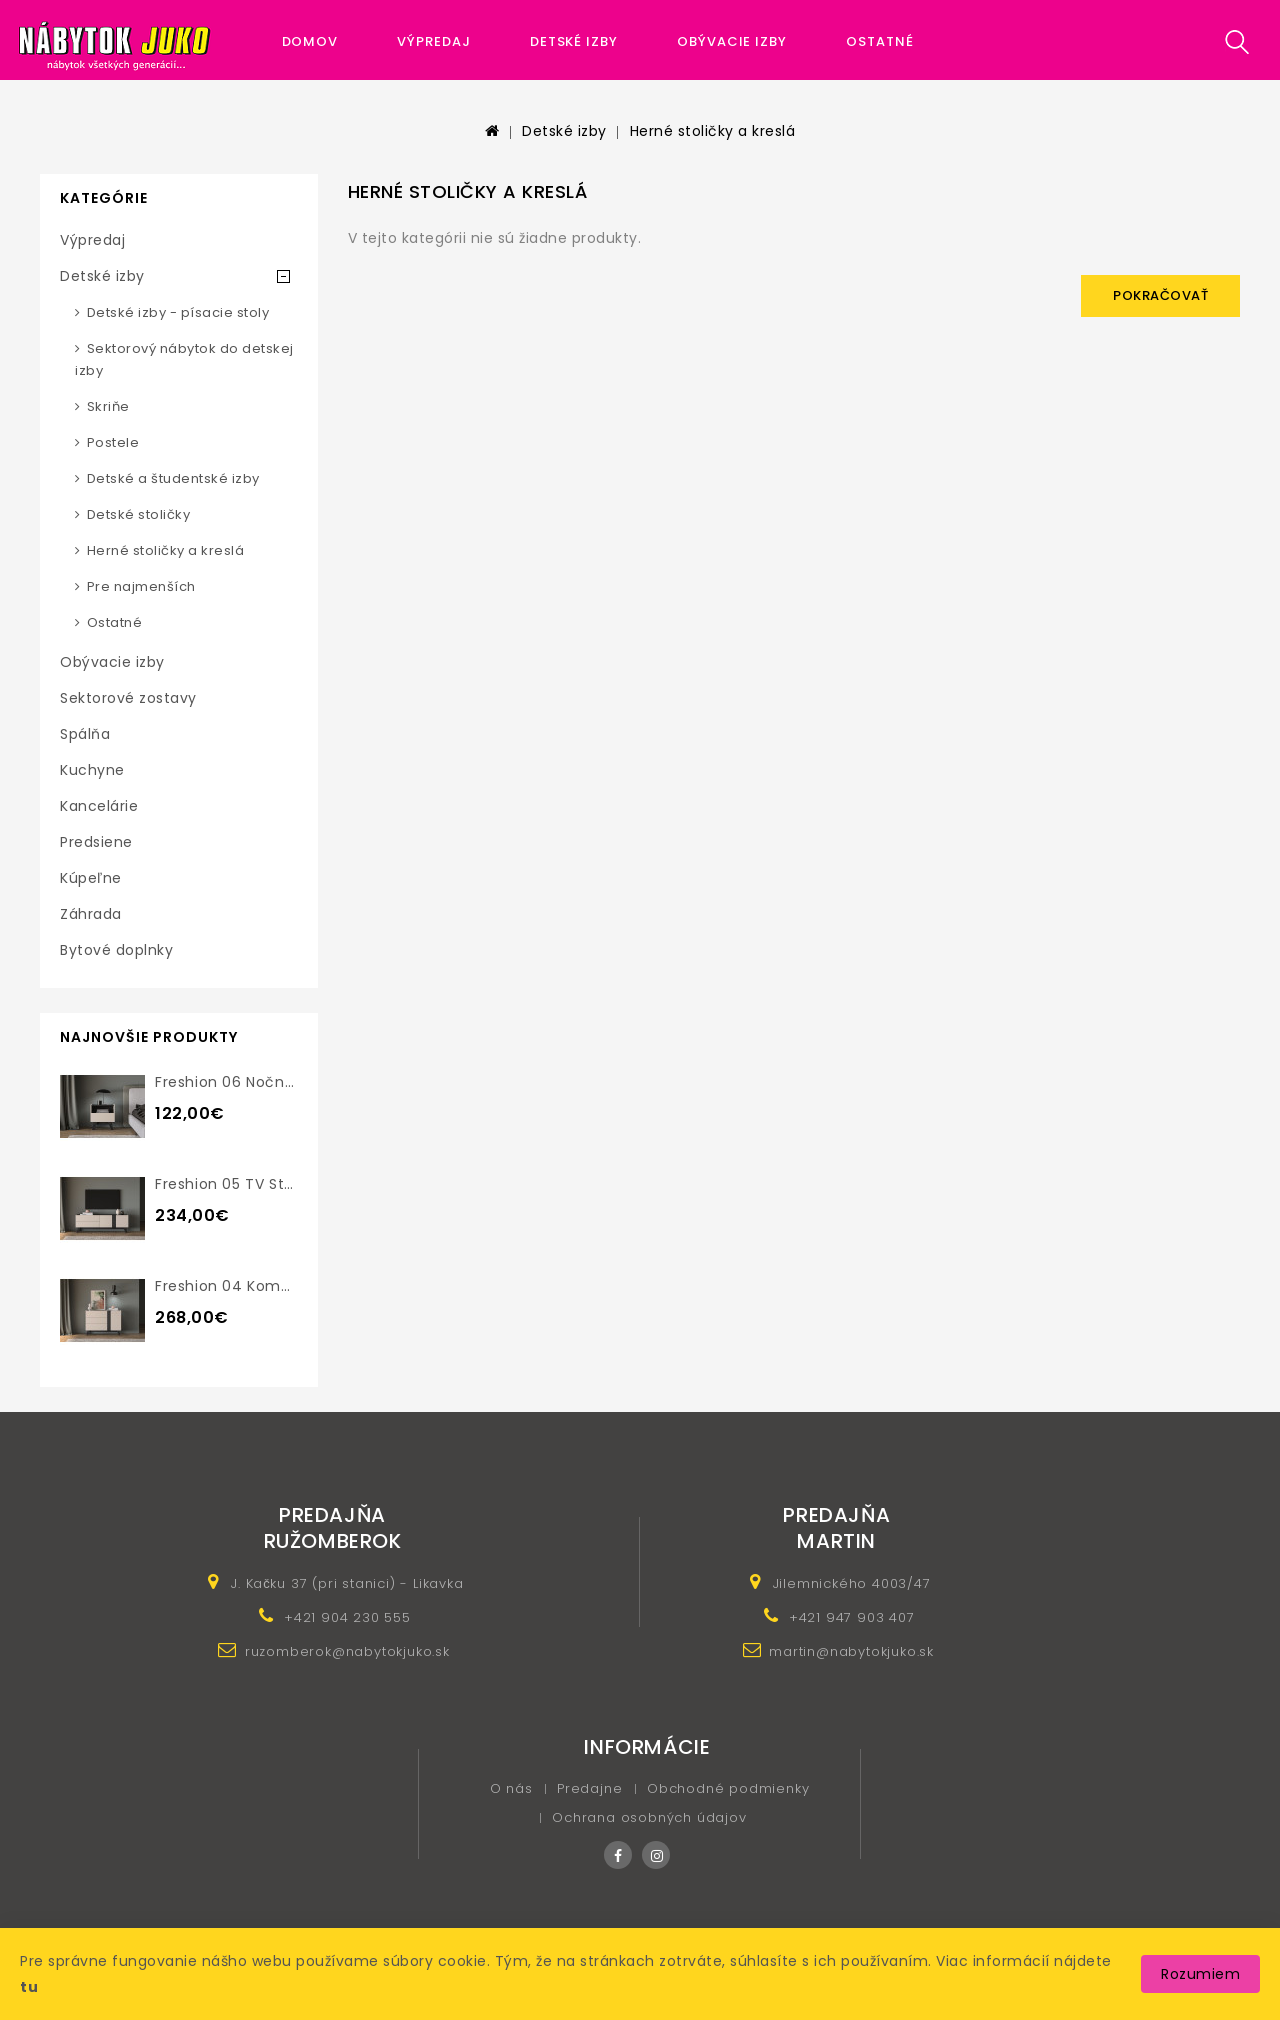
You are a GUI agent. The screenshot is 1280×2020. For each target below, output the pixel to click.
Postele (113, 442)
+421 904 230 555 (347, 1617)
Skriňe (108, 406)
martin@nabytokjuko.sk (851, 1651)
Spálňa (85, 734)
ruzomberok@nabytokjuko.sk (347, 1651)
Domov (310, 41)
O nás (511, 1788)
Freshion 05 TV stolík (232, 1184)
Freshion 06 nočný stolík (246, 1082)
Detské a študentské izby (173, 478)
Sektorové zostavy (128, 698)
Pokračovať (1160, 295)
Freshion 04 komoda (232, 1286)
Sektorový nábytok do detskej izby (184, 359)
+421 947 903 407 (852, 1617)
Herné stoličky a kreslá (713, 131)
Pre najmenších (141, 586)
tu (29, 1987)
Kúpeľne (91, 878)
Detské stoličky (139, 514)
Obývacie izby (732, 41)
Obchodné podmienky (728, 1788)
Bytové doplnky (116, 950)
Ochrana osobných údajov (649, 1817)
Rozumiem (1200, 1974)
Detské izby (574, 41)
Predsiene (96, 842)
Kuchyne (92, 770)
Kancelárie (99, 806)
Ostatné (879, 41)
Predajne (589, 1788)
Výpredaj (433, 41)
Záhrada (91, 914)
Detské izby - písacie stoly (178, 312)
